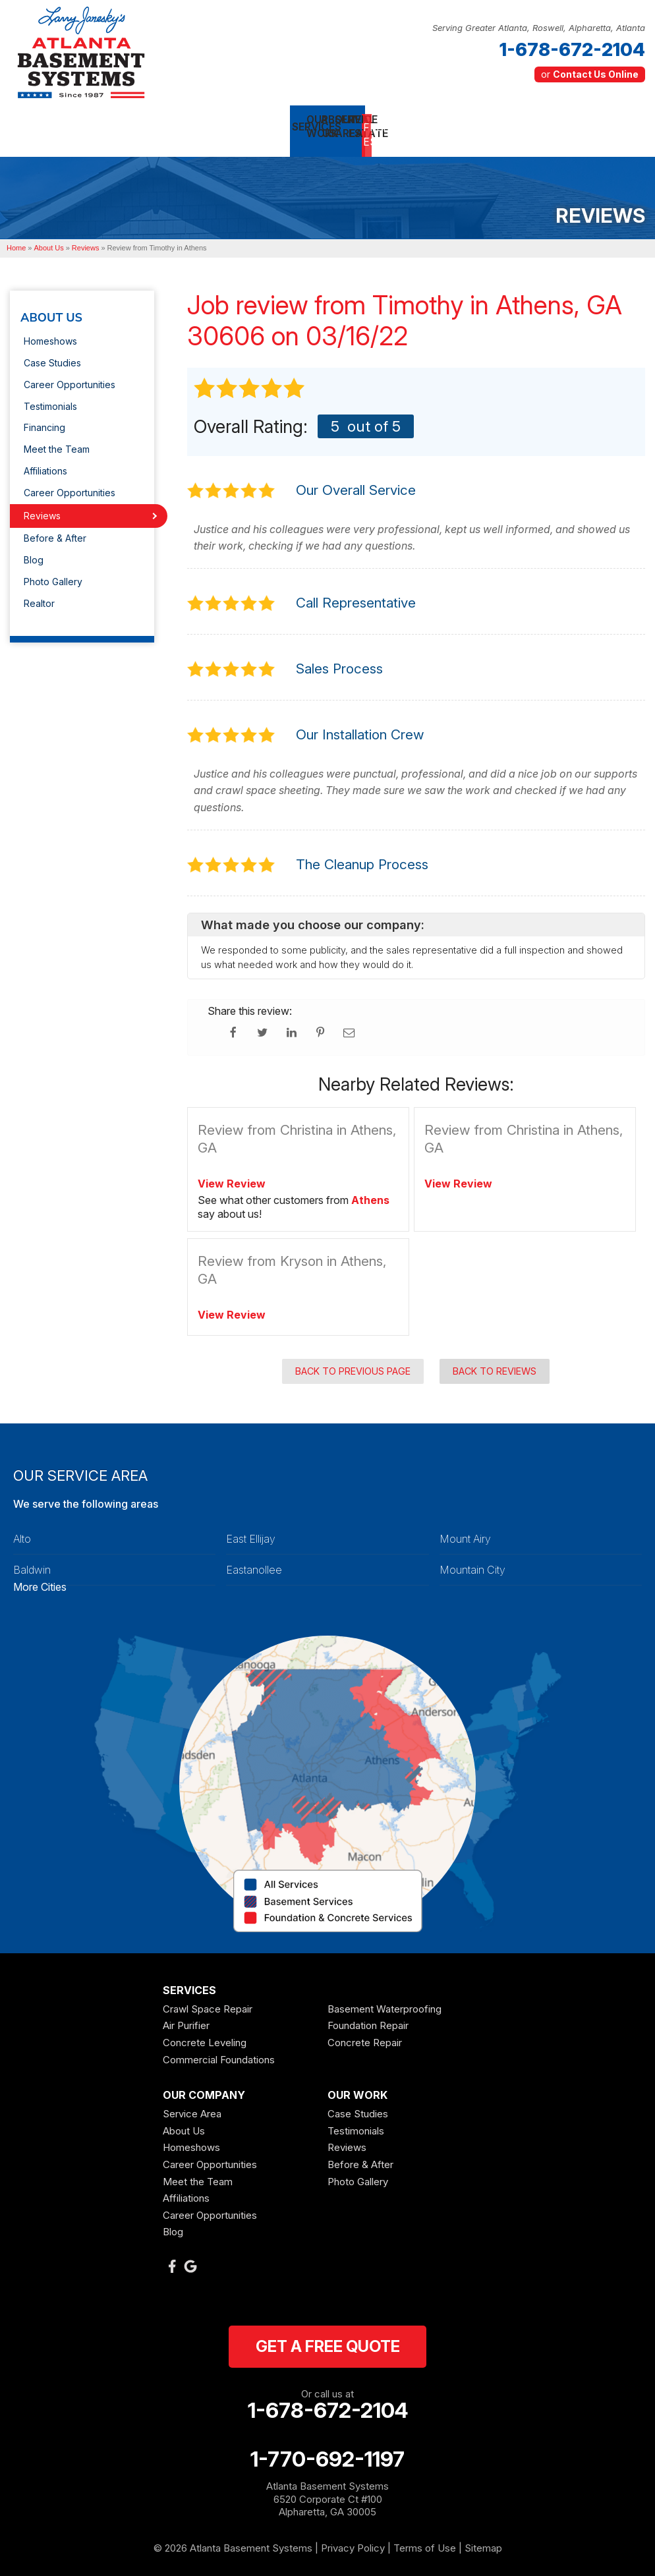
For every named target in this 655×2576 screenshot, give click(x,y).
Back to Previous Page (353, 1362)
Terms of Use (424, 2539)
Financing (44, 419)
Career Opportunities (69, 376)
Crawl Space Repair (207, 2000)
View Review (232, 1175)
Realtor (39, 594)
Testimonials (50, 397)
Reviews (42, 507)
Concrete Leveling (204, 2034)
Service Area (192, 2106)
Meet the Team (57, 441)
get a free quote (328, 2337)
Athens (370, 1192)
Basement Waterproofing (384, 2000)
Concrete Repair (365, 2034)
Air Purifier (186, 2017)
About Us (51, 309)
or (590, 74)
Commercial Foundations (219, 2051)
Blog (33, 552)
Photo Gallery (53, 573)
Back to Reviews (494, 1362)
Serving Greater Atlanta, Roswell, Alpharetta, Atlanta (538, 28)
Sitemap (483, 2539)
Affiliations (45, 463)
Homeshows (50, 333)
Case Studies (52, 354)
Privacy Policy (353, 2539)
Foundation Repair (368, 2017)
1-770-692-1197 (327, 2451)
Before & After (55, 530)
